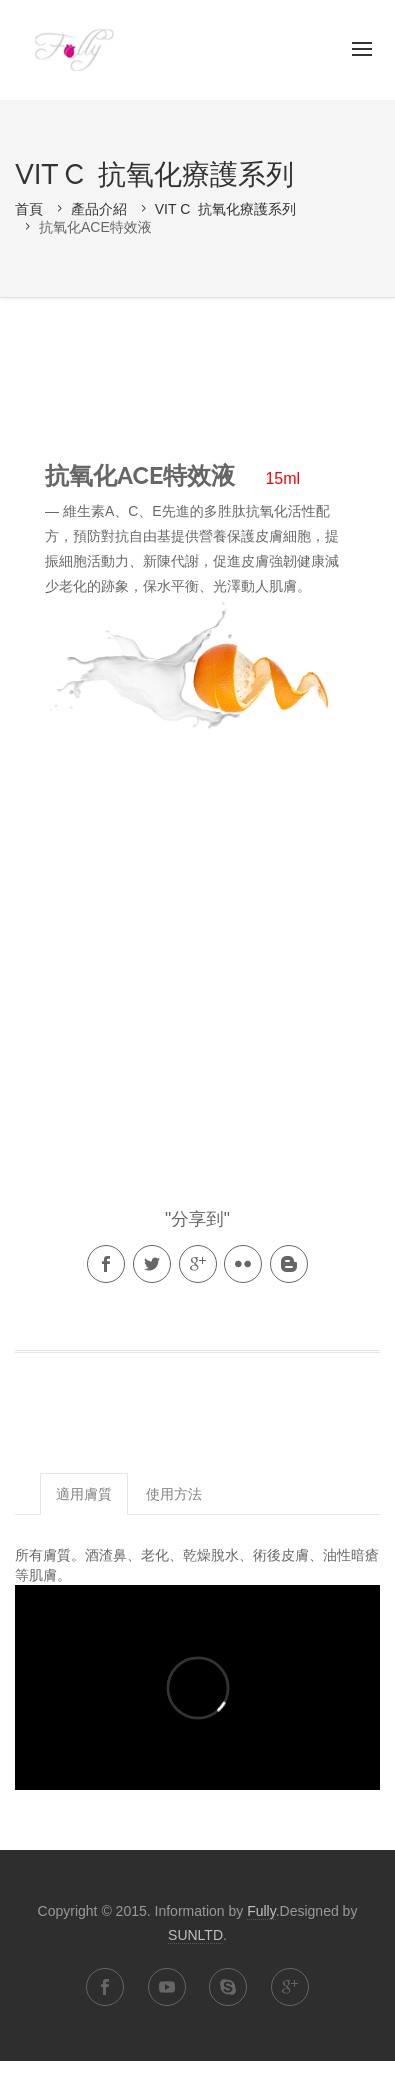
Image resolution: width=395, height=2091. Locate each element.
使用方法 (174, 1494)
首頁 (29, 209)
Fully (73, 50)
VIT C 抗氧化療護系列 (225, 209)
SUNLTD (195, 1935)
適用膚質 (84, 1494)
